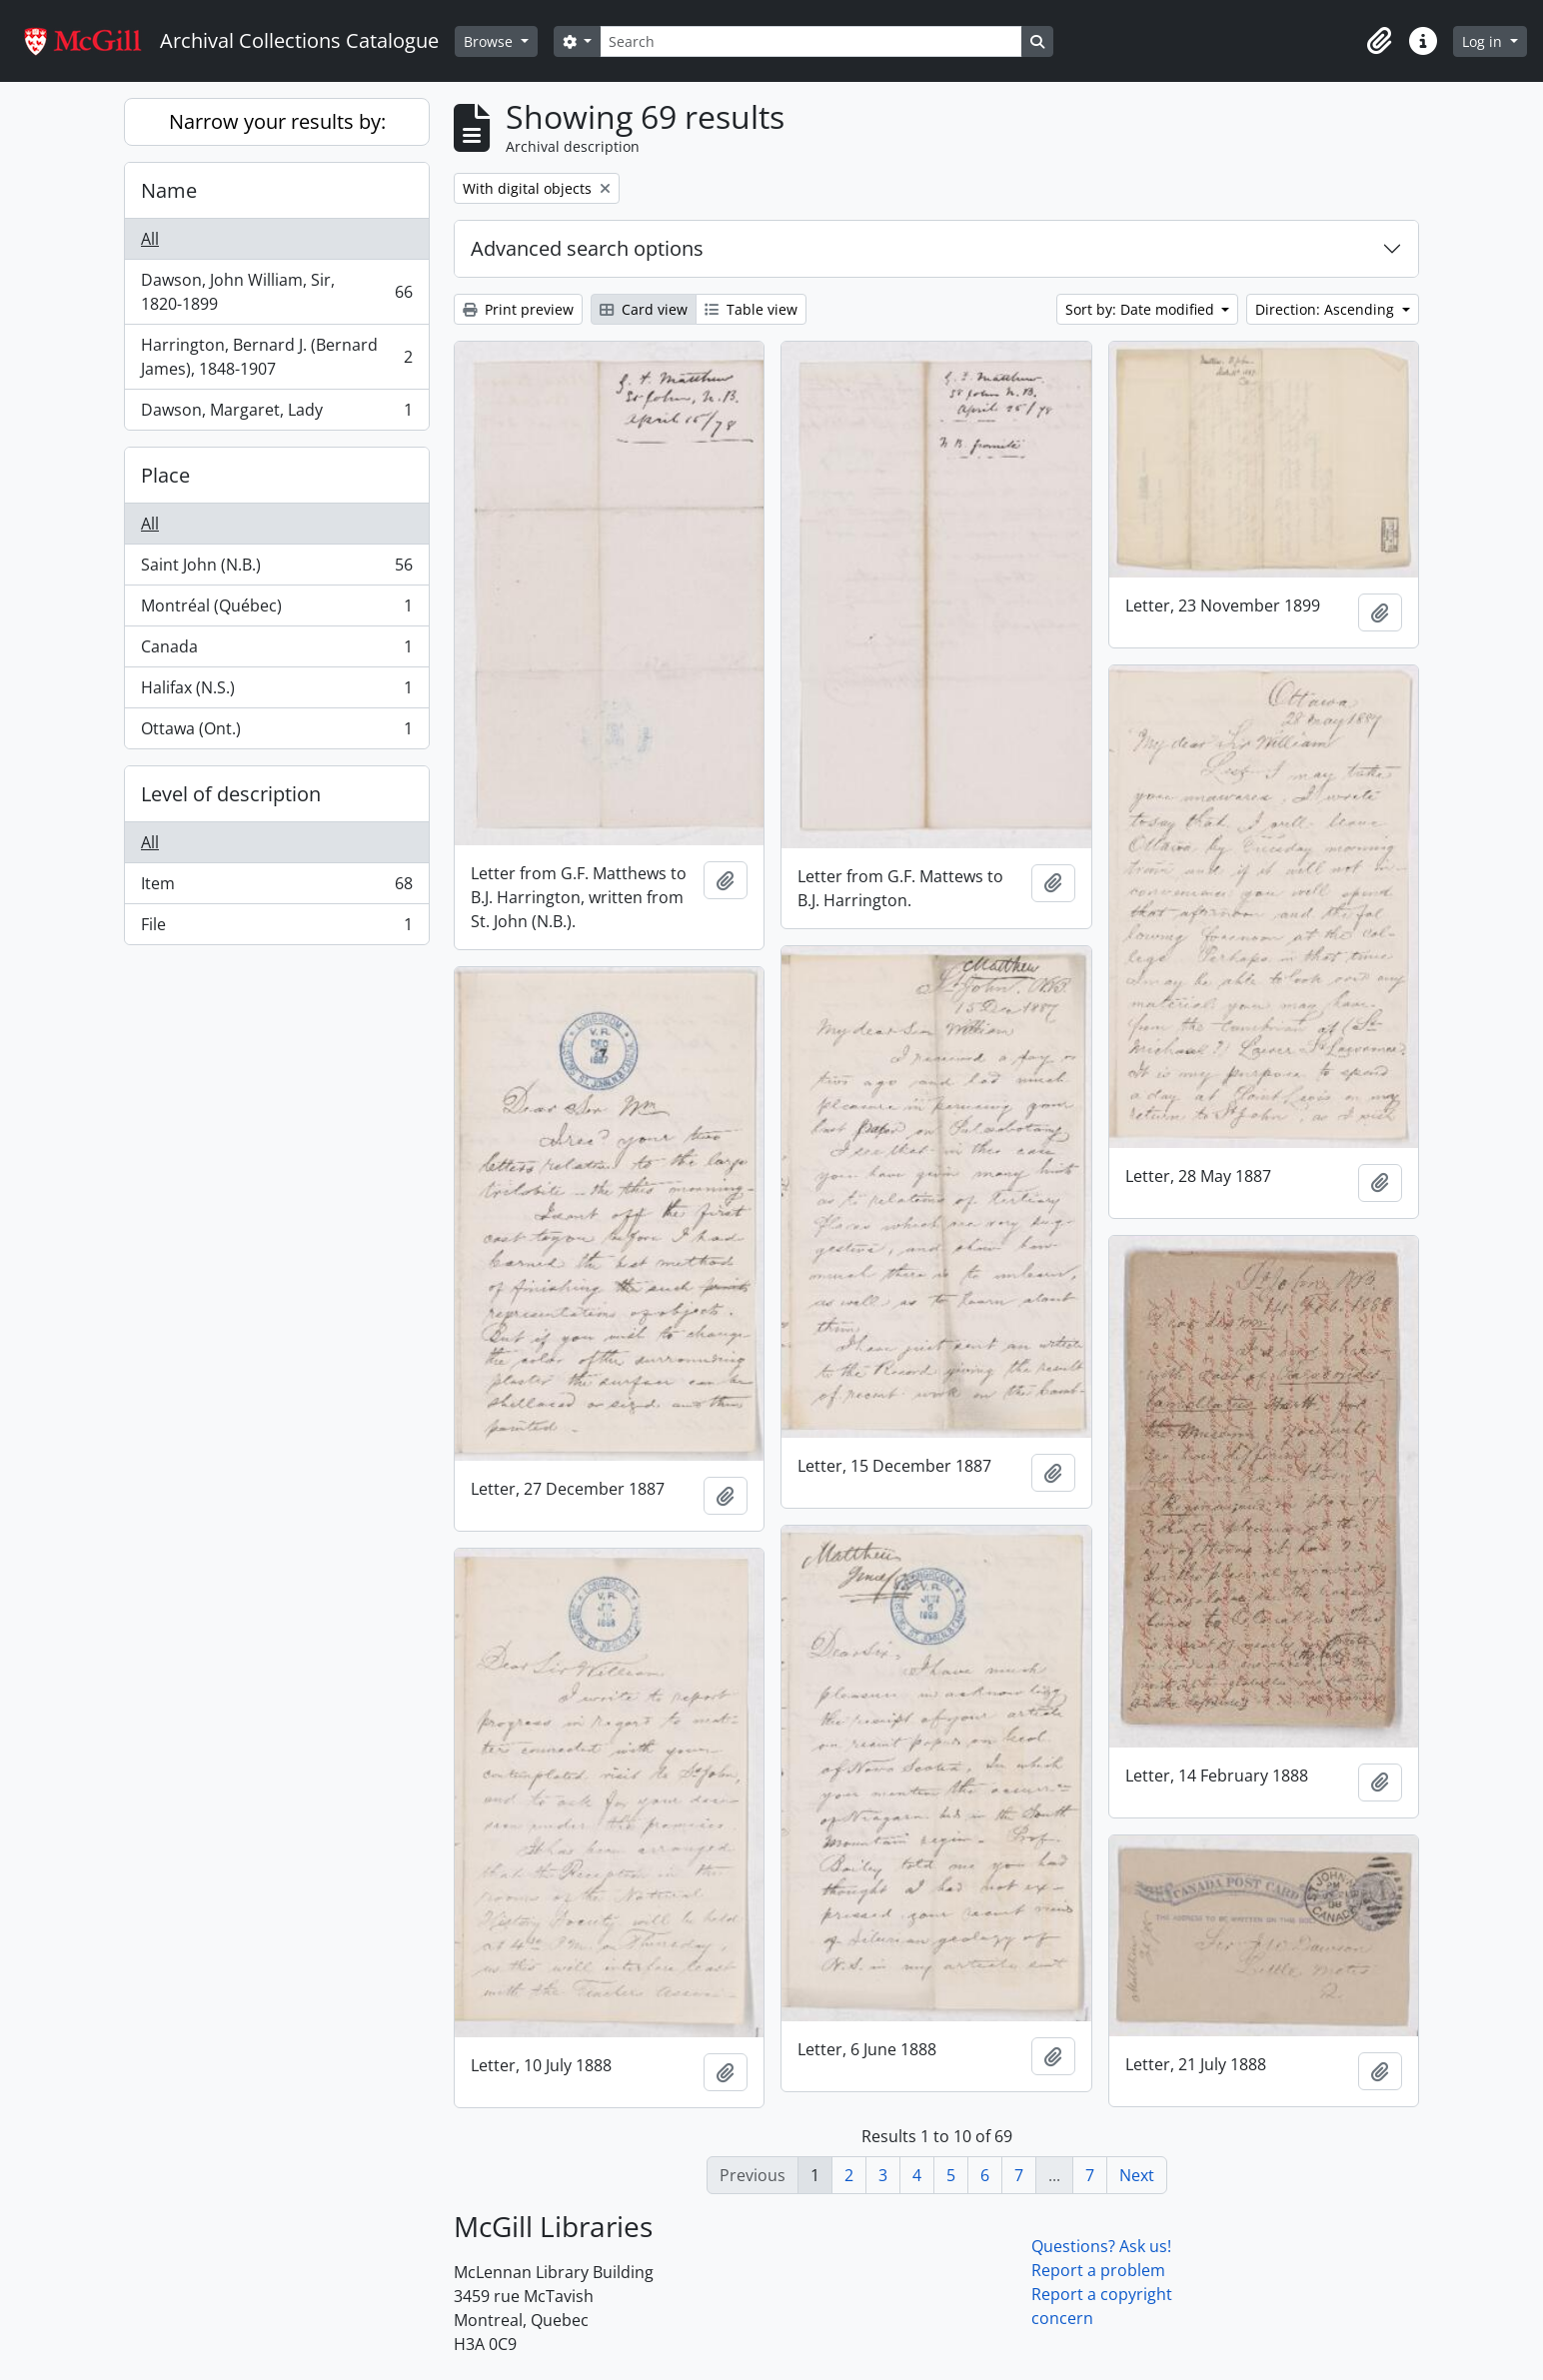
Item (276, 887)
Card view (644, 309)
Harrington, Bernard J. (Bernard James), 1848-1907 (276, 357)
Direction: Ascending (1326, 309)
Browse (490, 41)
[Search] (810, 41)
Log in (1484, 41)
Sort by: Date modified (1141, 309)
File (276, 928)
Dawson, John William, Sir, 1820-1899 (276, 292)
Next (1136, 2175)
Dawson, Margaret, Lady (276, 414)
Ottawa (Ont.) (276, 732)
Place (165, 475)
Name (169, 190)
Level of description (231, 793)
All (150, 239)
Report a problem (1098, 2270)
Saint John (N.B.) (276, 569)
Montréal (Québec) (276, 610)
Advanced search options (587, 248)
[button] (1379, 41)
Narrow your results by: (277, 121)
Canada (276, 650)
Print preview (518, 309)
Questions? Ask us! (1101, 2246)
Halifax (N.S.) (276, 691)
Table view (751, 309)
